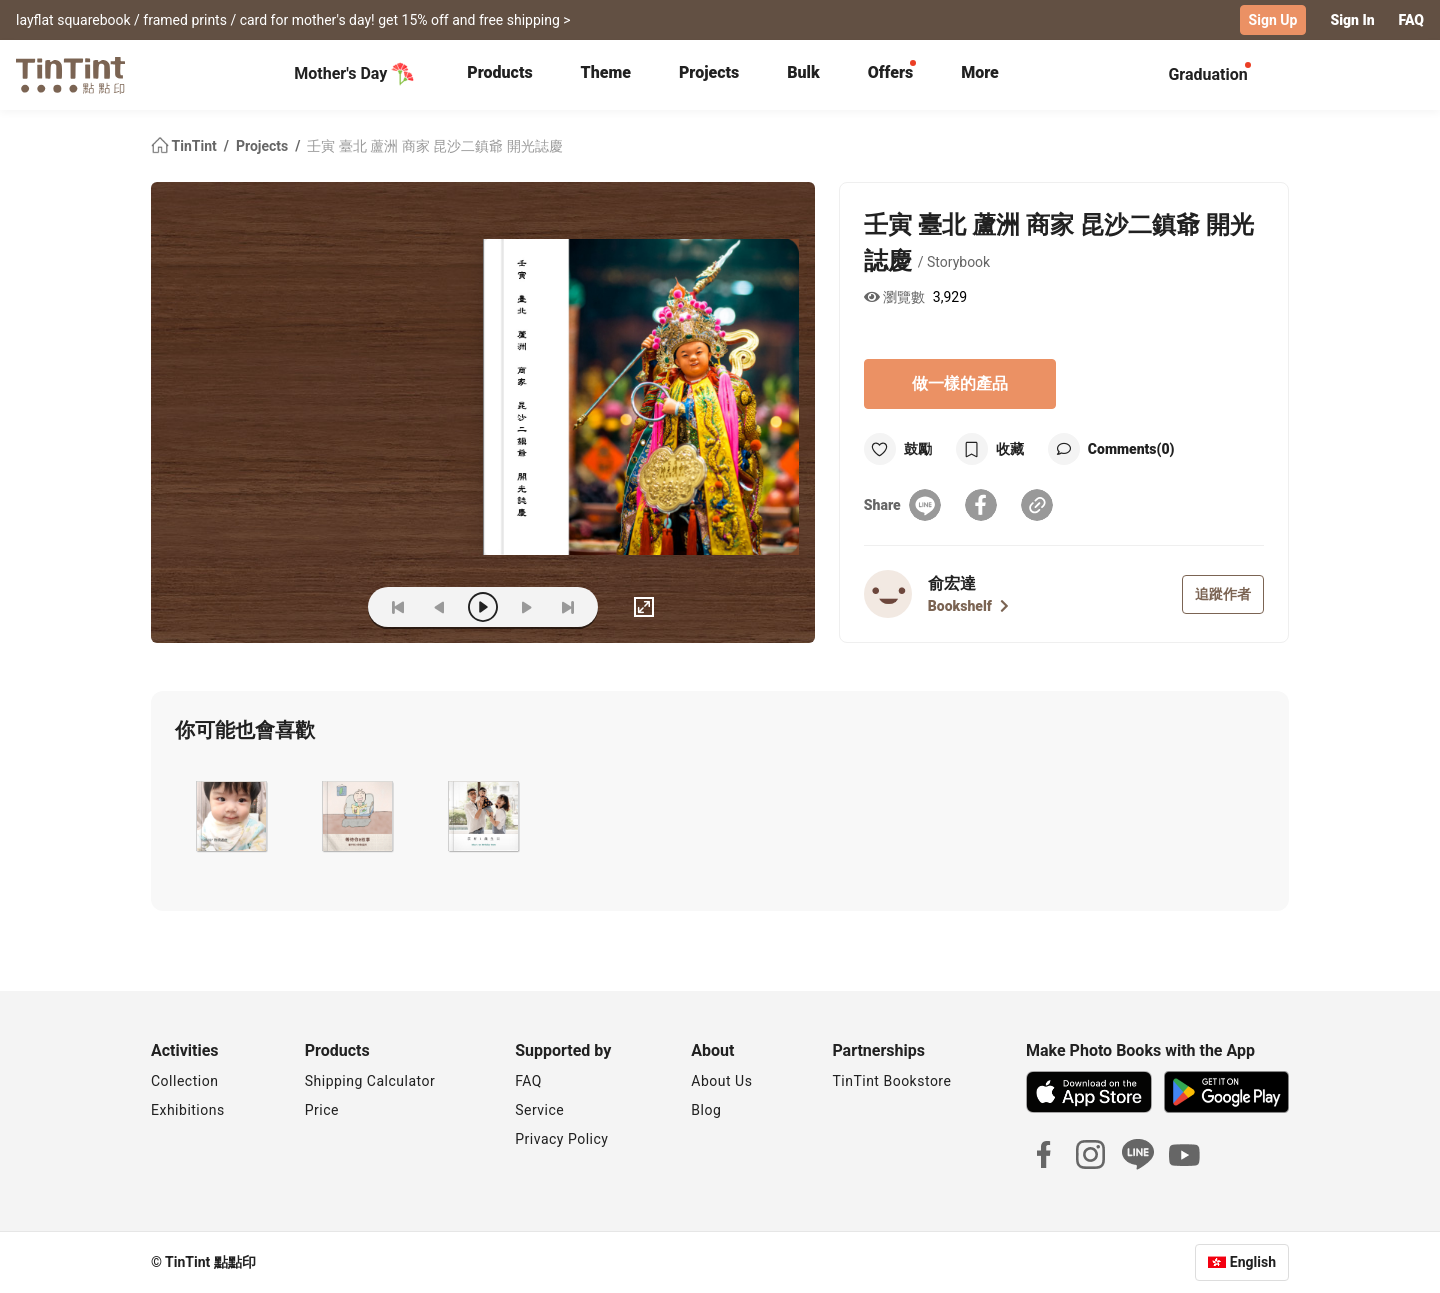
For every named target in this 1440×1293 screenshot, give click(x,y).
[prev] (440, 607)
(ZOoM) (322, 607)
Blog (706, 1110)
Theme (606, 72)
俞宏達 (952, 583)
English (1253, 1262)
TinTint (185, 146)
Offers (890, 72)
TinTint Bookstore (891, 1081)
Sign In (1352, 20)
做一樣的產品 (960, 383)
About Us (721, 1081)
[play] (483, 607)
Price (322, 1110)
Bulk (803, 72)
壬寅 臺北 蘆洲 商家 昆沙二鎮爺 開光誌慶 (434, 146)
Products (499, 72)
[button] (229, 816)
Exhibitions (188, 1110)
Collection (184, 1081)
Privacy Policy (561, 1139)
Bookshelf (968, 606)
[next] (526, 607)
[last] (568, 607)
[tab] (499, 75)
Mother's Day (354, 74)
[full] (644, 607)
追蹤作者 (1223, 594)
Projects (709, 72)
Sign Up (1273, 20)
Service (539, 1110)
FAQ (1411, 20)
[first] (398, 607)
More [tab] (980, 72)
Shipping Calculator (370, 1081)
